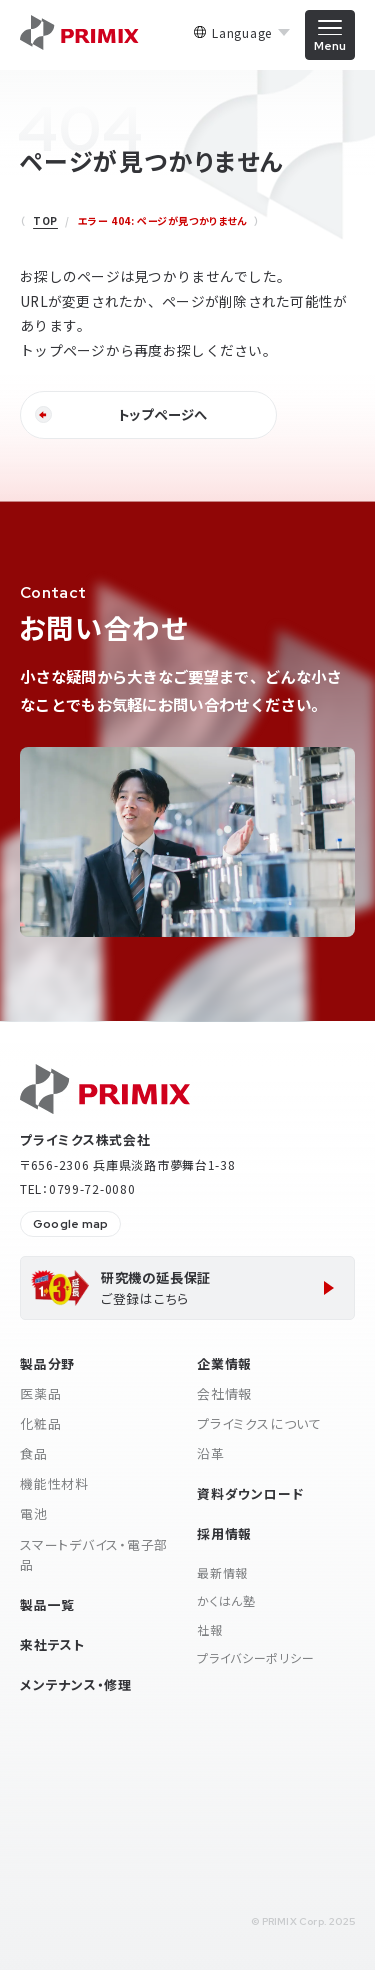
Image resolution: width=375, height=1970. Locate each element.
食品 (34, 1453)
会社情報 (224, 1393)
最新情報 (222, 1572)
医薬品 (40, 1393)
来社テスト (52, 1644)
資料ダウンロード (250, 1493)
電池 (34, 1513)
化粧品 (40, 1423)
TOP (45, 220)
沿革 (211, 1453)
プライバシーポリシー (255, 1657)
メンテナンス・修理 (76, 1684)
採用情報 (224, 1533)
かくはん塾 (226, 1600)
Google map (70, 1224)
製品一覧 (47, 1604)
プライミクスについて (259, 1423)
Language (242, 33)
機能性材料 (54, 1483)
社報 (209, 1629)
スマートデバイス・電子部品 (94, 1555)
